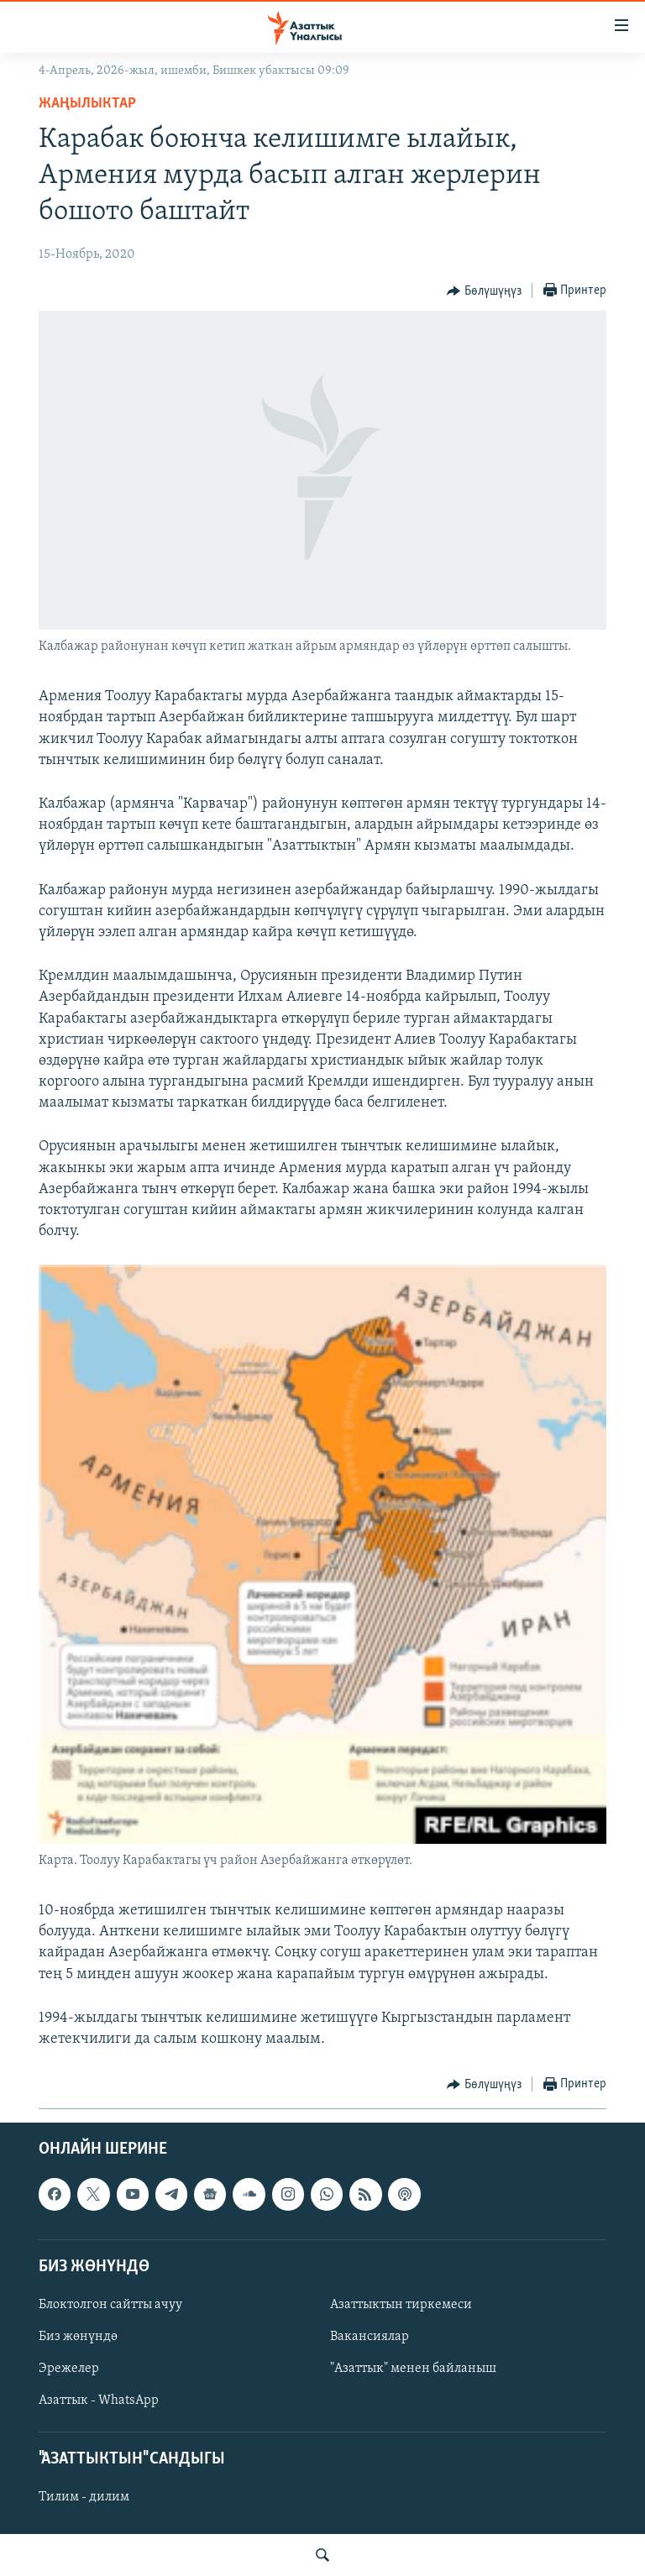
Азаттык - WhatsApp (99, 2400)
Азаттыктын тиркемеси (401, 2305)
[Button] (484, 291)
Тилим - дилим (84, 2498)
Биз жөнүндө (78, 2336)
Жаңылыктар (87, 104)
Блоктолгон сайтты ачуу (110, 2305)
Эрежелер (69, 2368)
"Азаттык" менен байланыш (413, 2368)
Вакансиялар (369, 2336)
